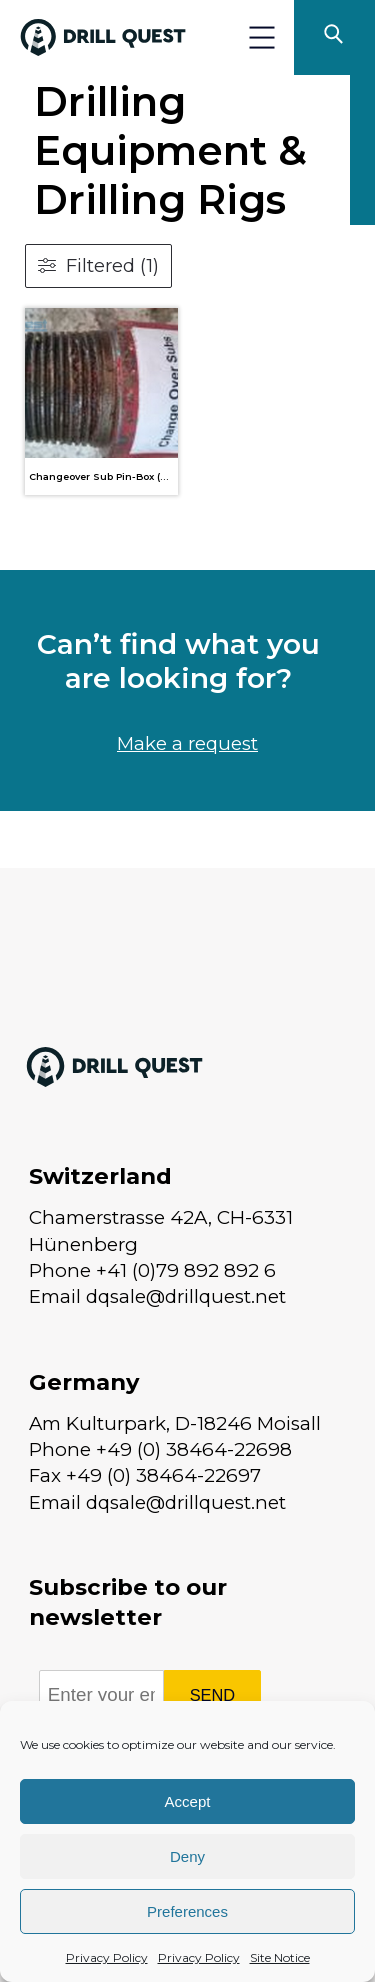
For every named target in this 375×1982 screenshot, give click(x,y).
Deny (187, 1856)
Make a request (187, 743)
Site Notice (280, 1957)
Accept (188, 1801)
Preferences (187, 1911)
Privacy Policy (107, 1957)
